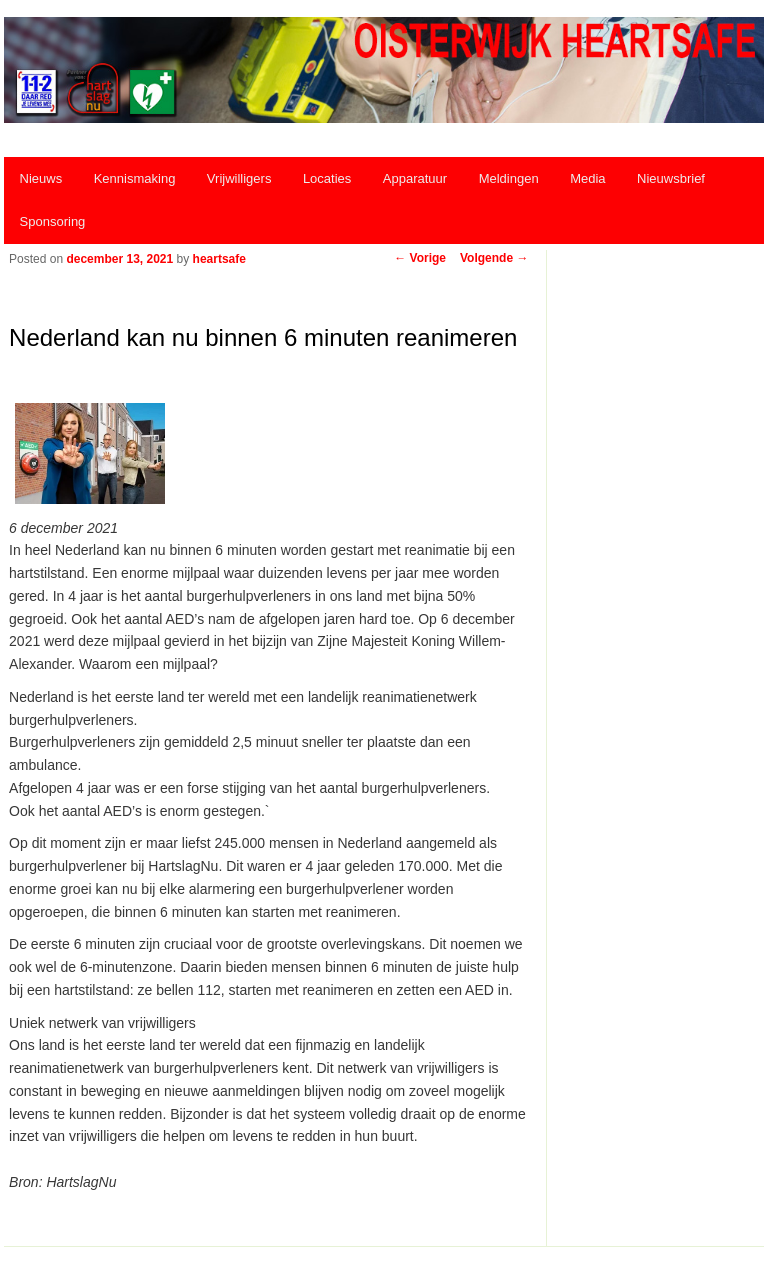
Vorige (420, 258)
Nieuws (41, 178)
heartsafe (219, 259)
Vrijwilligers (239, 178)
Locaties (327, 178)
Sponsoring (53, 221)
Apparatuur (415, 178)
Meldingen (509, 178)
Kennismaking (135, 178)
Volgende (494, 258)
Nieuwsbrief (671, 178)
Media (587, 178)
